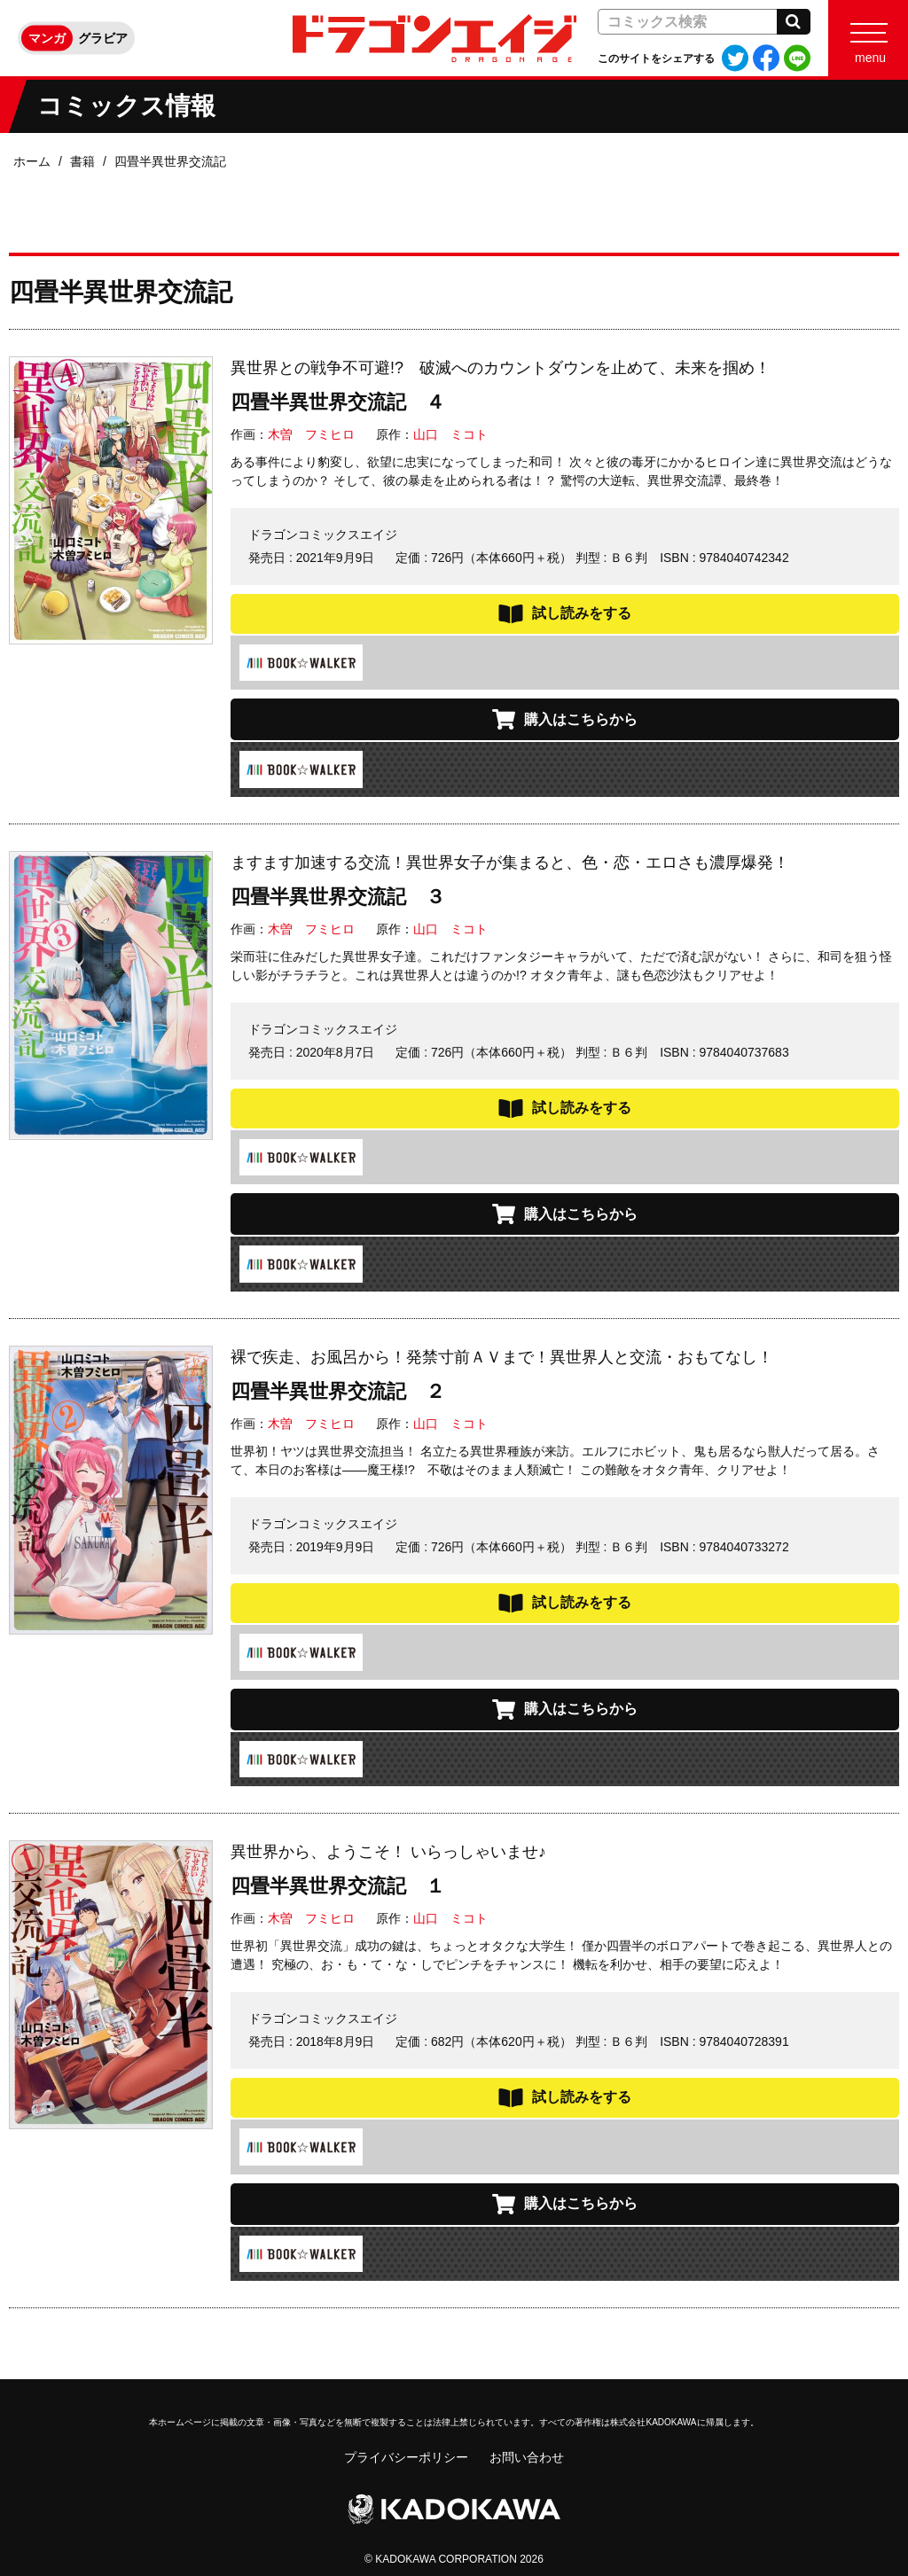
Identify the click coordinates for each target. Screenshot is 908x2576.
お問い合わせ (526, 2457)
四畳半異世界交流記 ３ (338, 897)
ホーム (32, 161)
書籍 (82, 161)
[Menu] (868, 38)
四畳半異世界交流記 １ (338, 1886)
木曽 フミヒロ (311, 434)
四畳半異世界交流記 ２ (338, 1391)
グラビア (103, 38)
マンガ (47, 38)
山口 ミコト (450, 434)
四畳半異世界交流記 (170, 161)
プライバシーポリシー (406, 2457)
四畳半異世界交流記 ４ (338, 402)
